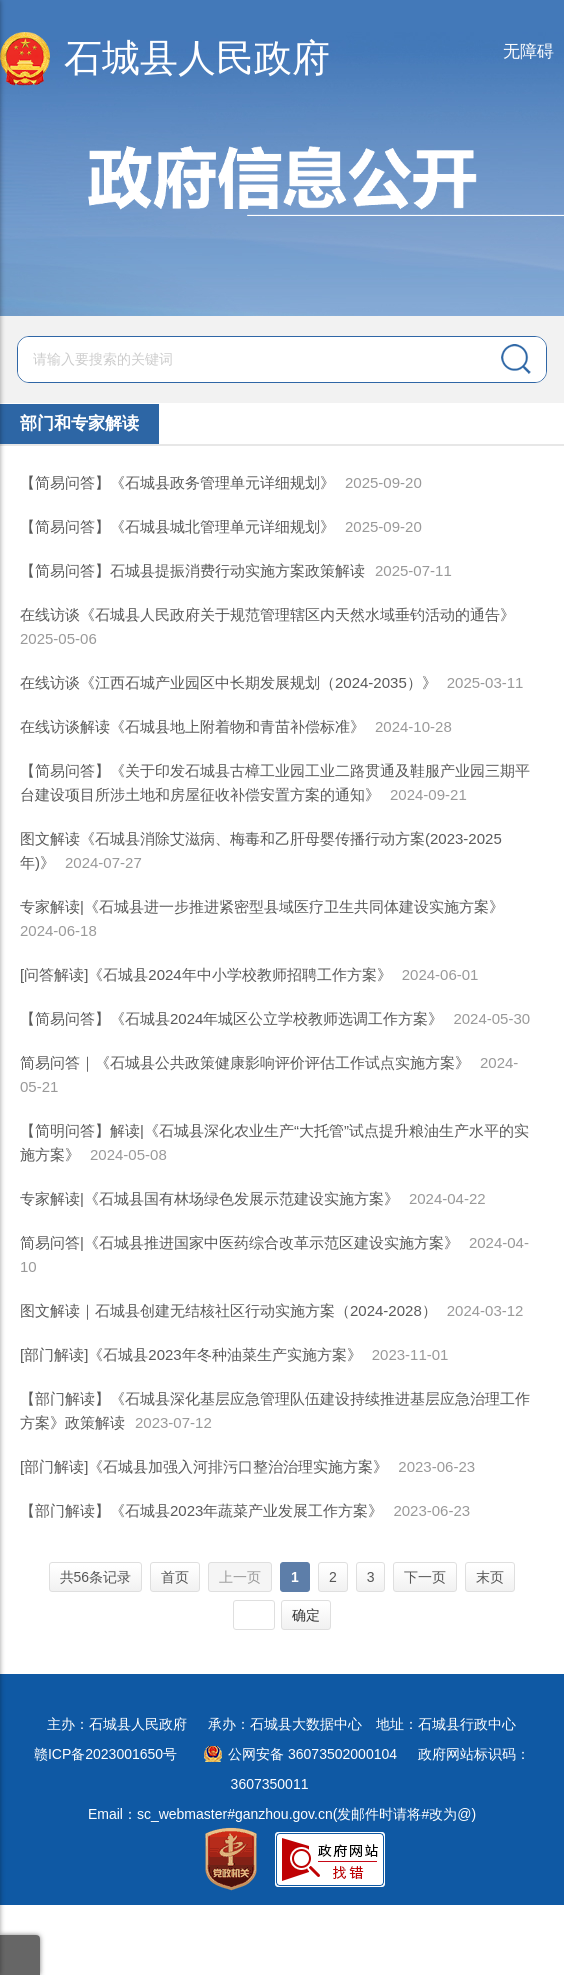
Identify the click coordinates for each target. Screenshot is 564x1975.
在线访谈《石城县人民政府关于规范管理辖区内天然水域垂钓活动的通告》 (267, 614)
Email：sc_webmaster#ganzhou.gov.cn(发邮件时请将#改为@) (282, 1814)
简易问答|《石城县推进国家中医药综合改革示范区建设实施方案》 (239, 1242)
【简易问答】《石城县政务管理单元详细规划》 (177, 482)
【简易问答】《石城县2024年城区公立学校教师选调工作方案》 (231, 1018)
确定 (306, 1615)
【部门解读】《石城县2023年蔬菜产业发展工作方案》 (201, 1510)
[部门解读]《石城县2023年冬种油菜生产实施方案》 (191, 1354)
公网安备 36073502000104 (312, 1754)
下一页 (425, 1577)
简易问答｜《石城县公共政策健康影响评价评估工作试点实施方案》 (245, 1062)
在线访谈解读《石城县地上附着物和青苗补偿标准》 (192, 726)
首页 (175, 1577)
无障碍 (528, 51)
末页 (490, 1577)
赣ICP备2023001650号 (105, 1754)
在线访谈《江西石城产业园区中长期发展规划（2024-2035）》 (228, 682)
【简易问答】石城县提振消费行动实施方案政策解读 (192, 570)
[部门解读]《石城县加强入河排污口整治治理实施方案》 (204, 1466)
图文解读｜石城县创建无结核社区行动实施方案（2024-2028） (228, 1310)
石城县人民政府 (197, 58)
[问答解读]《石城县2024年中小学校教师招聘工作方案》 (206, 974)
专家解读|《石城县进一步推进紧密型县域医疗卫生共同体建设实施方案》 (262, 906)
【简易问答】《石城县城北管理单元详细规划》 (177, 526)
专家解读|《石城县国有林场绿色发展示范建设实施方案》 (209, 1198)
